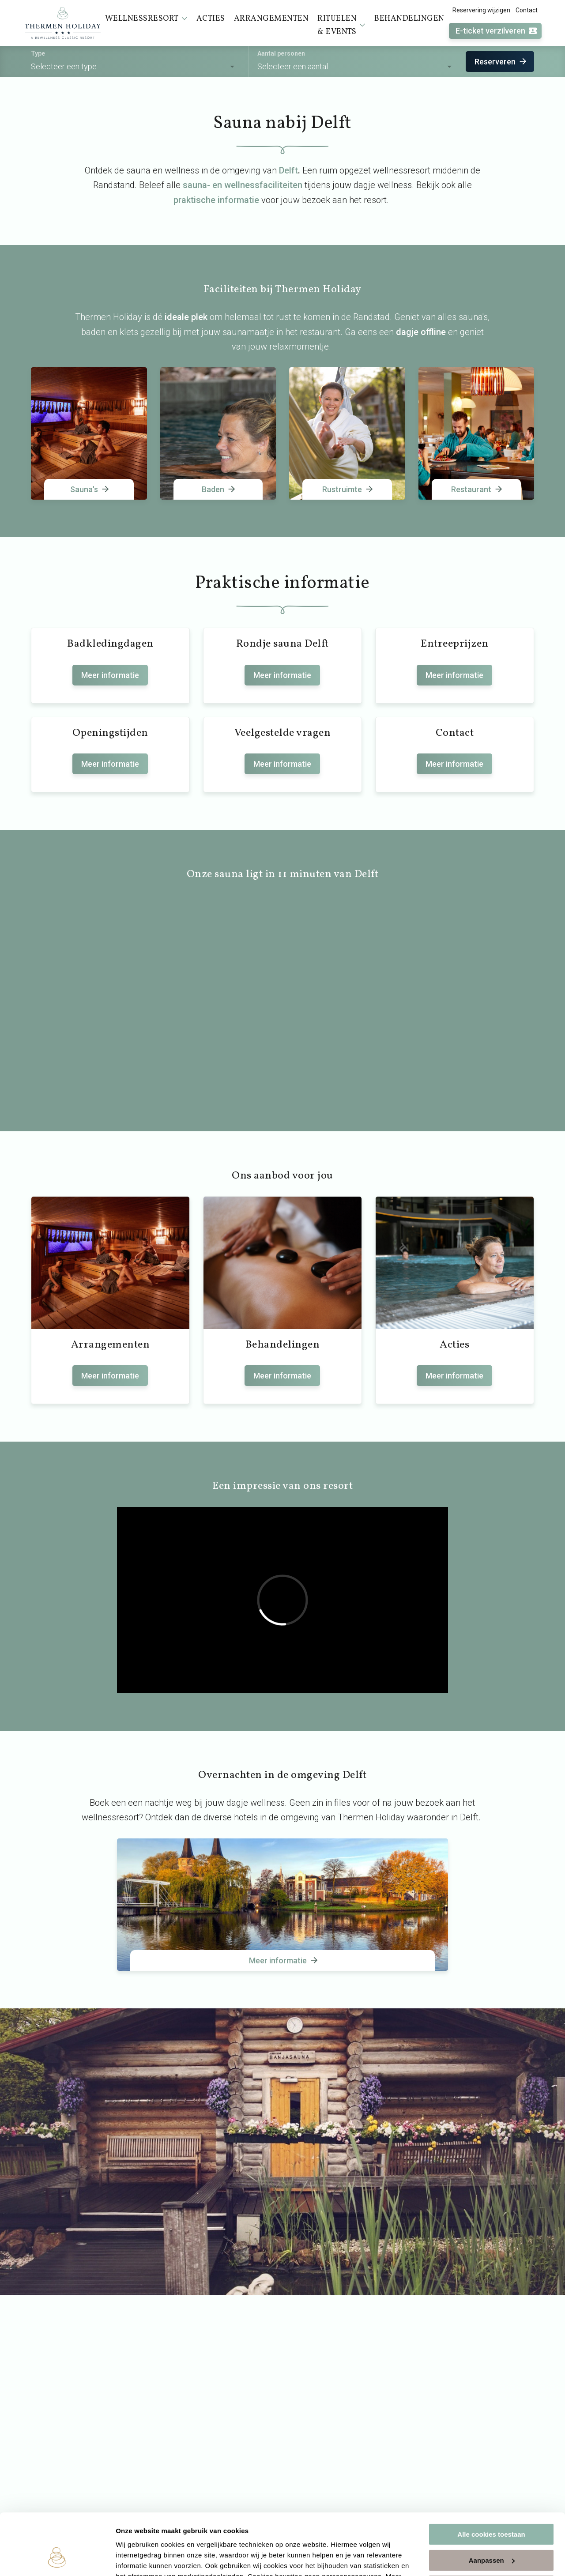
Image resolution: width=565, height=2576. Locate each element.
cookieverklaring (207, 2534)
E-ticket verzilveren (497, 31)
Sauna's (90, 489)
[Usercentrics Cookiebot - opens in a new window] (57, 2558)
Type (38, 53)
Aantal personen (281, 53)
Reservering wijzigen (481, 10)
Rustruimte (348, 489)
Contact (527, 10)
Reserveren (501, 62)
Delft (288, 170)
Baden (219, 489)
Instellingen (134, 2558)
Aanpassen (492, 2507)
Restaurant (477, 489)
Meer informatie (110, 675)
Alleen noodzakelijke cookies (491, 2533)
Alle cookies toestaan (491, 2482)
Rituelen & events (341, 25)
